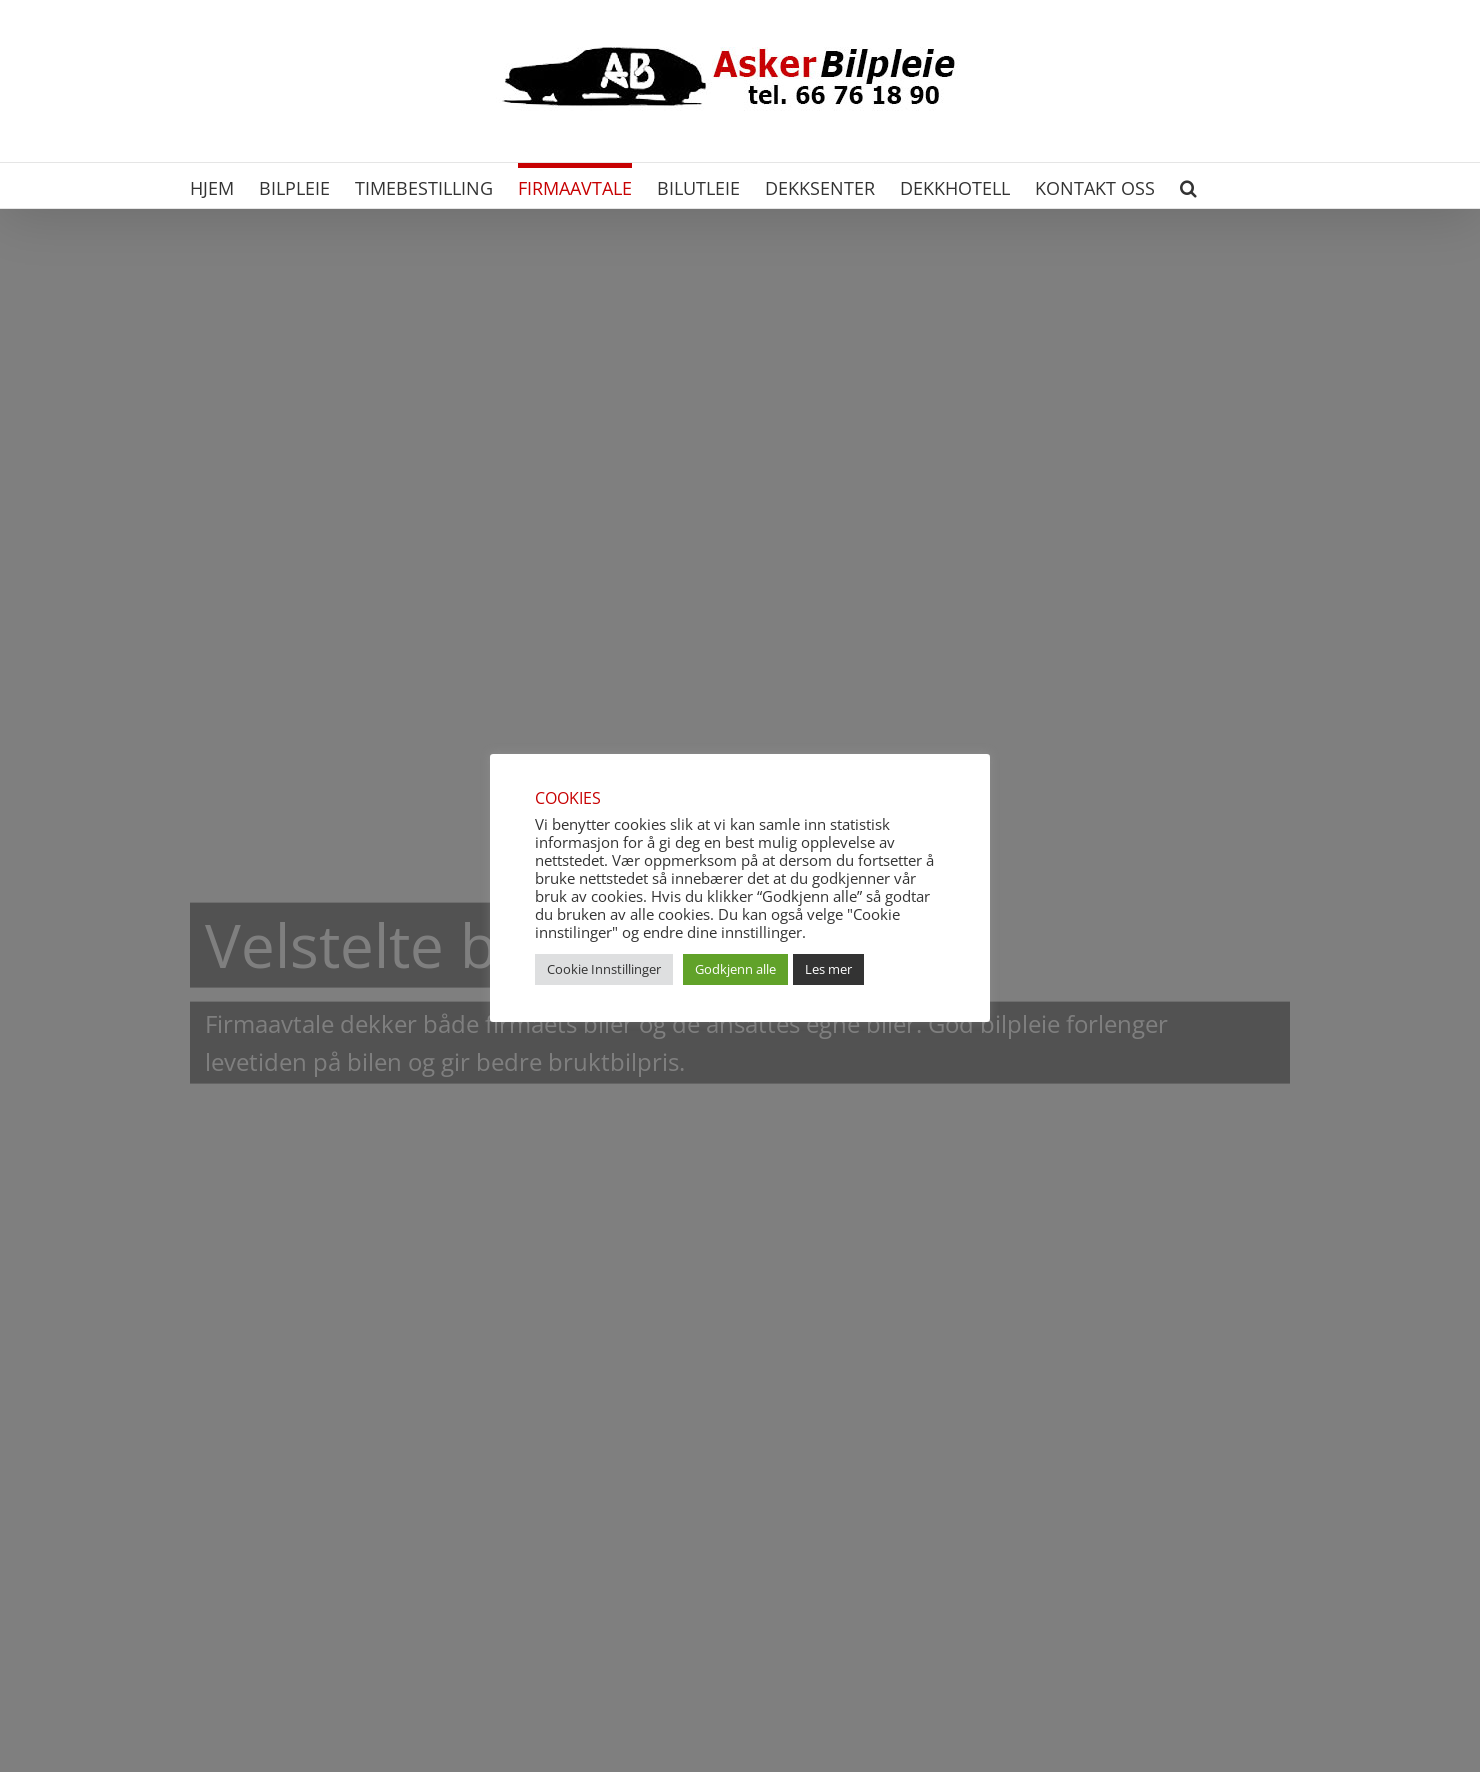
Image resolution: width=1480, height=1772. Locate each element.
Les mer (828, 969)
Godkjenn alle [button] (735, 969)
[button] (1188, 185)
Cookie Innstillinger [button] (604, 969)
